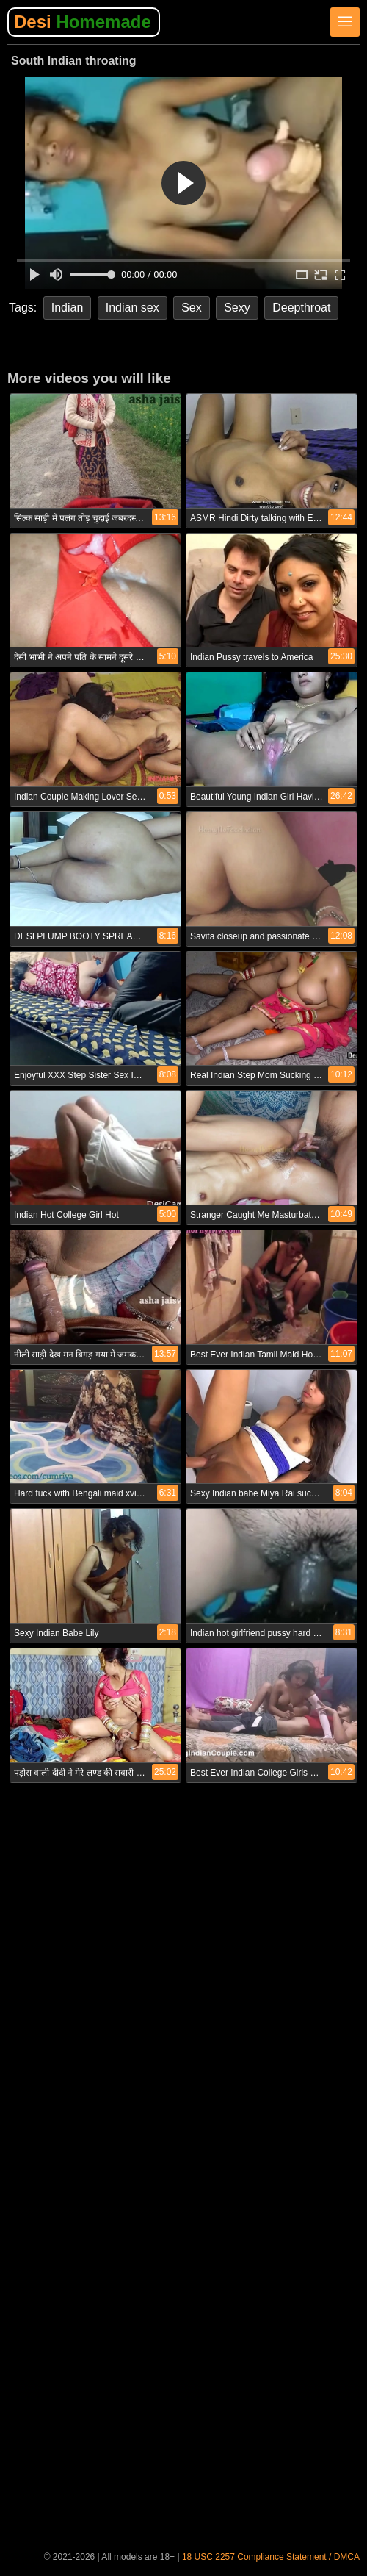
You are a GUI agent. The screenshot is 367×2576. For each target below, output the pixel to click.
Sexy (237, 307)
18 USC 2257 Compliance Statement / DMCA (271, 2557)
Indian (67, 307)
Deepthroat (301, 307)
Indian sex (132, 307)
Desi (82, 22)
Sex (191, 307)
